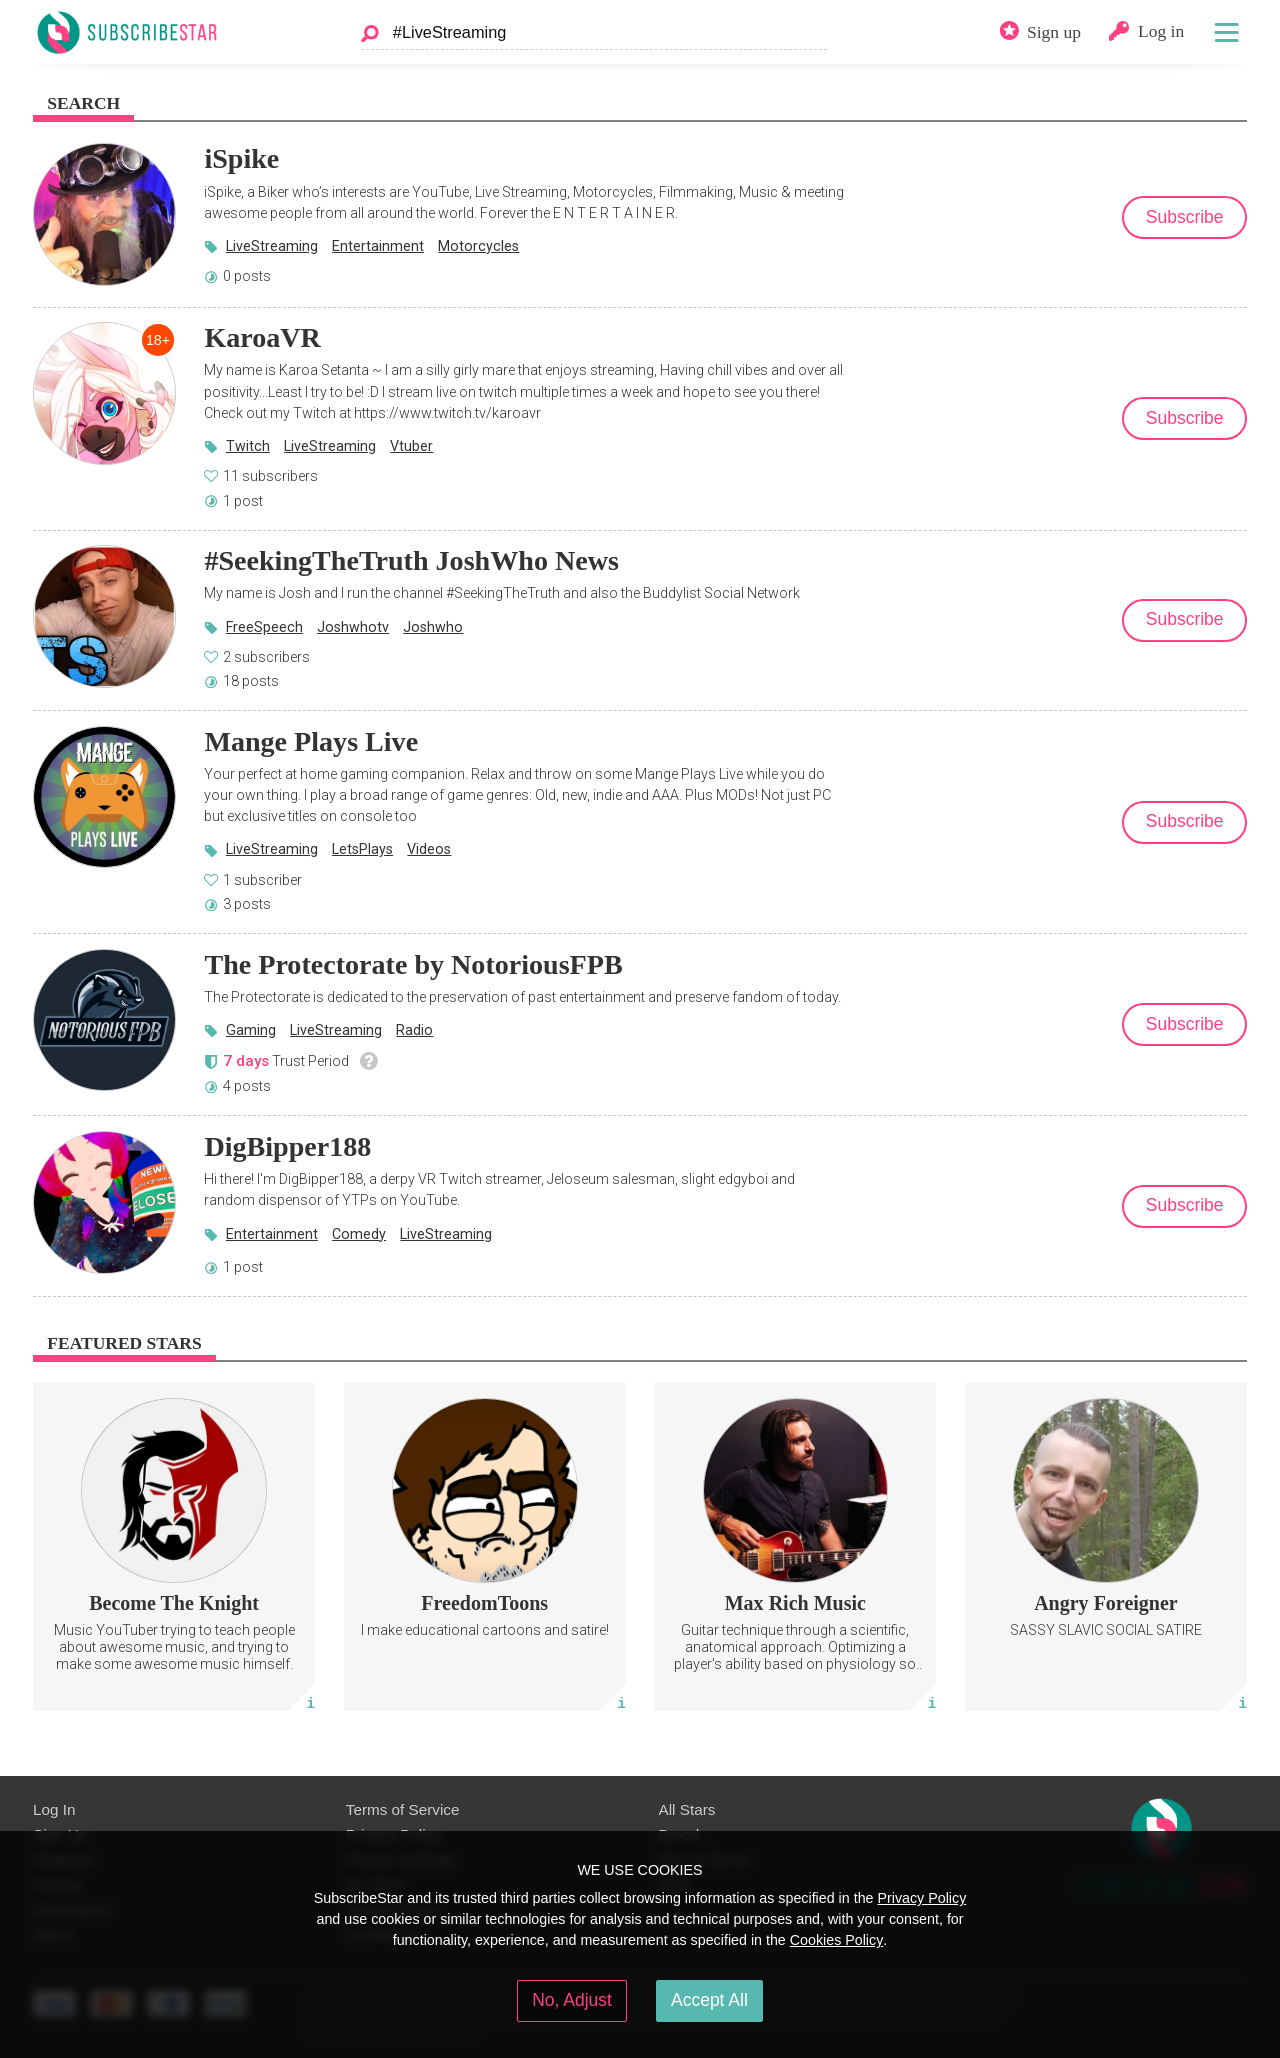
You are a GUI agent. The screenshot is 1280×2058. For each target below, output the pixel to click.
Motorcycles (478, 246)
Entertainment (378, 246)
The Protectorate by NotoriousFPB (413, 964)
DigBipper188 (287, 1146)
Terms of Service (403, 1809)
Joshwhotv (353, 627)
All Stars (687, 1809)
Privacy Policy (921, 1898)
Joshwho (433, 627)
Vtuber (411, 446)
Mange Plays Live (311, 741)
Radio (414, 1030)
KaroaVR (262, 337)
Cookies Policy (837, 1940)
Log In (54, 1809)
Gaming (251, 1030)
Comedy (359, 1234)
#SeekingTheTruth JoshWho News (411, 560)
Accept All (709, 2000)
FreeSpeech (264, 627)
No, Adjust (572, 2000)
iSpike (241, 158)
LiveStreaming (272, 246)
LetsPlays (362, 849)
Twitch (248, 446)
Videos (429, 849)
